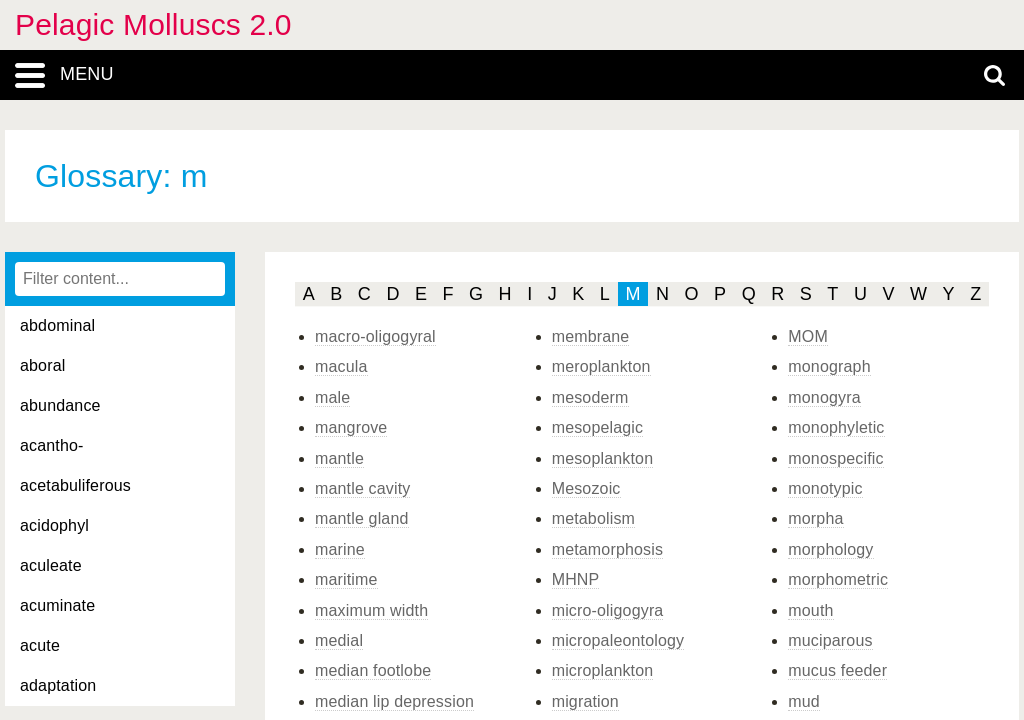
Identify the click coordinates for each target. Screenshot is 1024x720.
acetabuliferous (75, 485)
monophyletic (836, 427)
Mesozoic (586, 488)
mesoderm (590, 397)
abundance (60, 405)
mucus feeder (837, 670)
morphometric (838, 579)
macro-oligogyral (375, 336)
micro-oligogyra (608, 610)
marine (340, 549)
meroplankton (601, 366)
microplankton (603, 670)
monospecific (835, 458)
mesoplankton (603, 458)
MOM (808, 336)
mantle (339, 458)
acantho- (52, 445)
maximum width (371, 610)
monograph (829, 366)
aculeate (51, 565)
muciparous (830, 640)
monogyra (824, 397)
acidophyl (54, 525)
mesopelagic (598, 427)
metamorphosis (607, 549)
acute (40, 645)
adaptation (58, 685)
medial (339, 640)
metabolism (593, 518)
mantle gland (362, 518)
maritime (346, 579)
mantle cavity (362, 488)
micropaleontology (618, 640)
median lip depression (394, 701)
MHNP (576, 579)
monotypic (825, 488)
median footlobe (373, 670)
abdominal (57, 325)
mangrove (351, 427)
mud (804, 701)
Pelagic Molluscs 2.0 (153, 24)
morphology (830, 549)
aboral (42, 365)
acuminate (57, 605)
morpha (815, 518)
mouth (810, 610)
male (332, 397)
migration (585, 701)
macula (341, 366)
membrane (591, 336)
